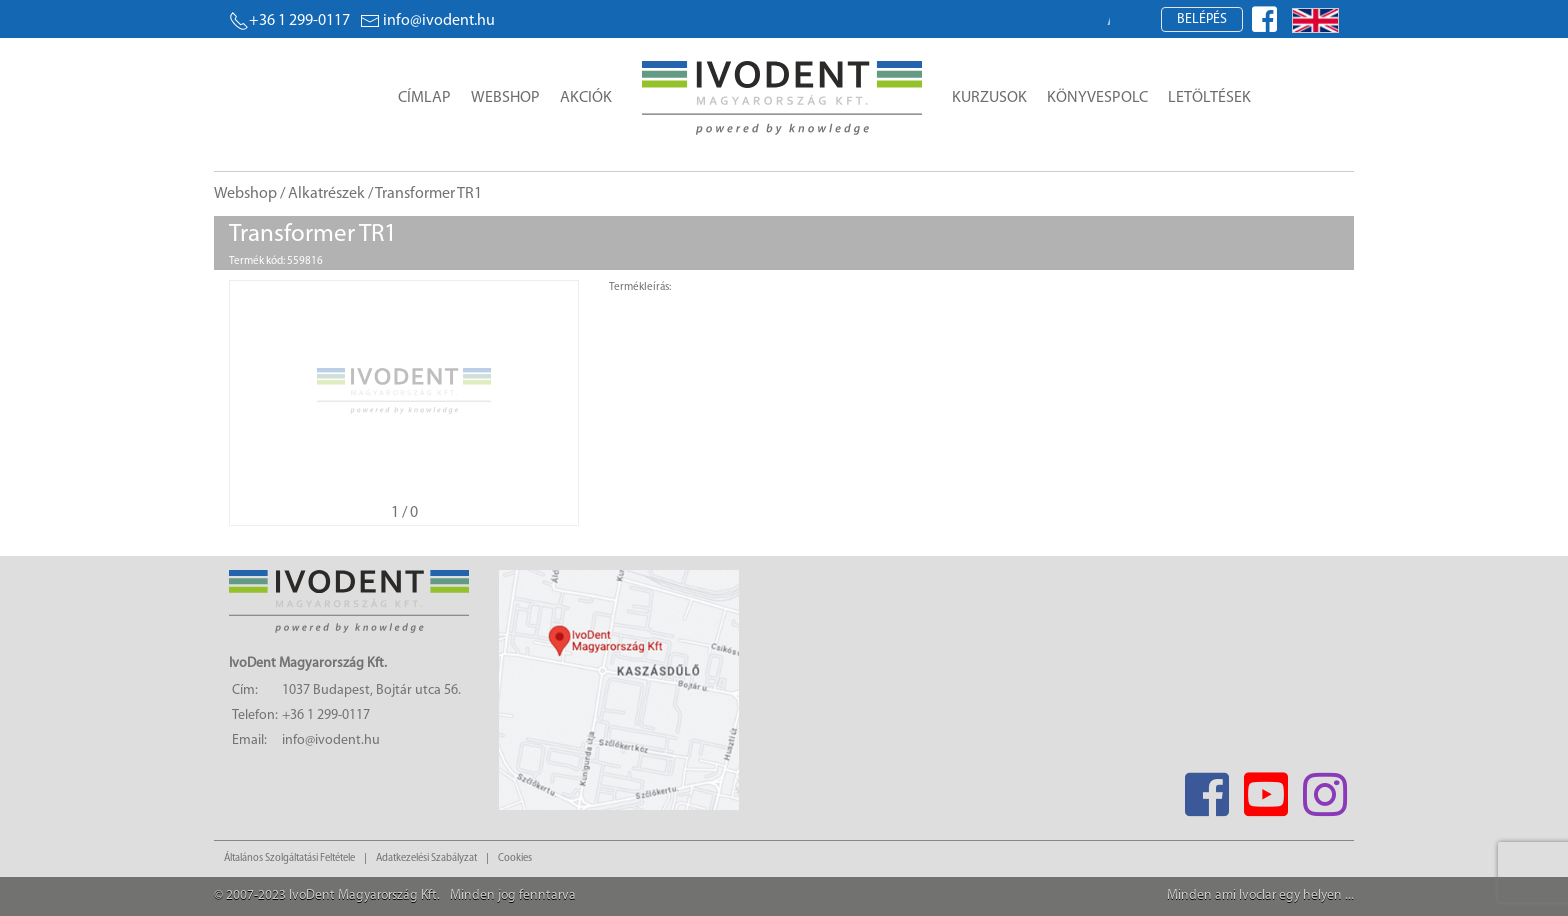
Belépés (1202, 19)
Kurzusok (989, 98)
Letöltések (1209, 98)
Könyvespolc (1097, 98)
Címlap (424, 98)
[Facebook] (1206, 788)
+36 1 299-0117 (289, 21)
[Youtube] (1265, 788)
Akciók (586, 98)
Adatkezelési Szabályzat (426, 858)
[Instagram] (1324, 788)
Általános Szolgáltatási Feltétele (289, 858)
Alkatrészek (326, 194)
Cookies (515, 858)
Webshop (505, 98)
